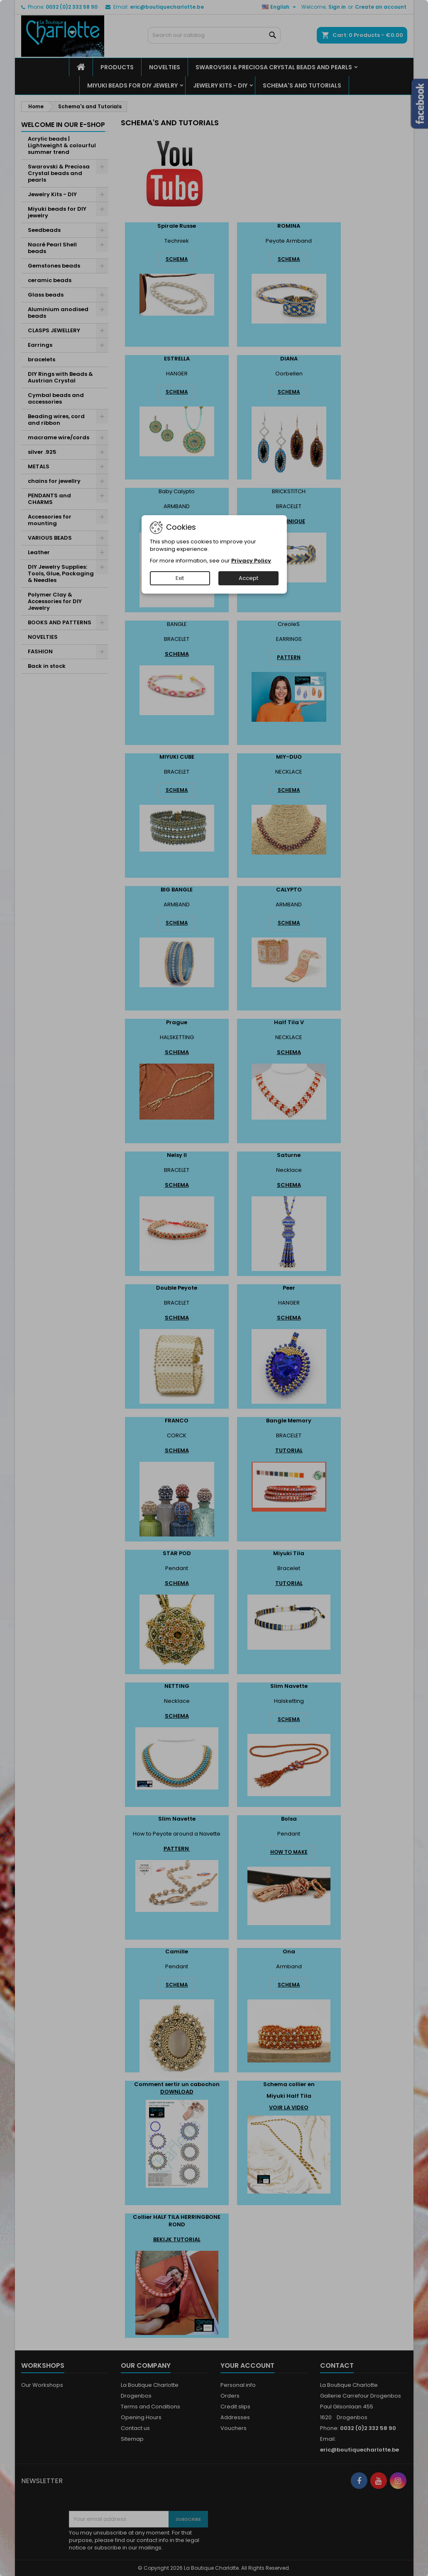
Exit (180, 578)
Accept (248, 578)
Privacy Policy (251, 561)
